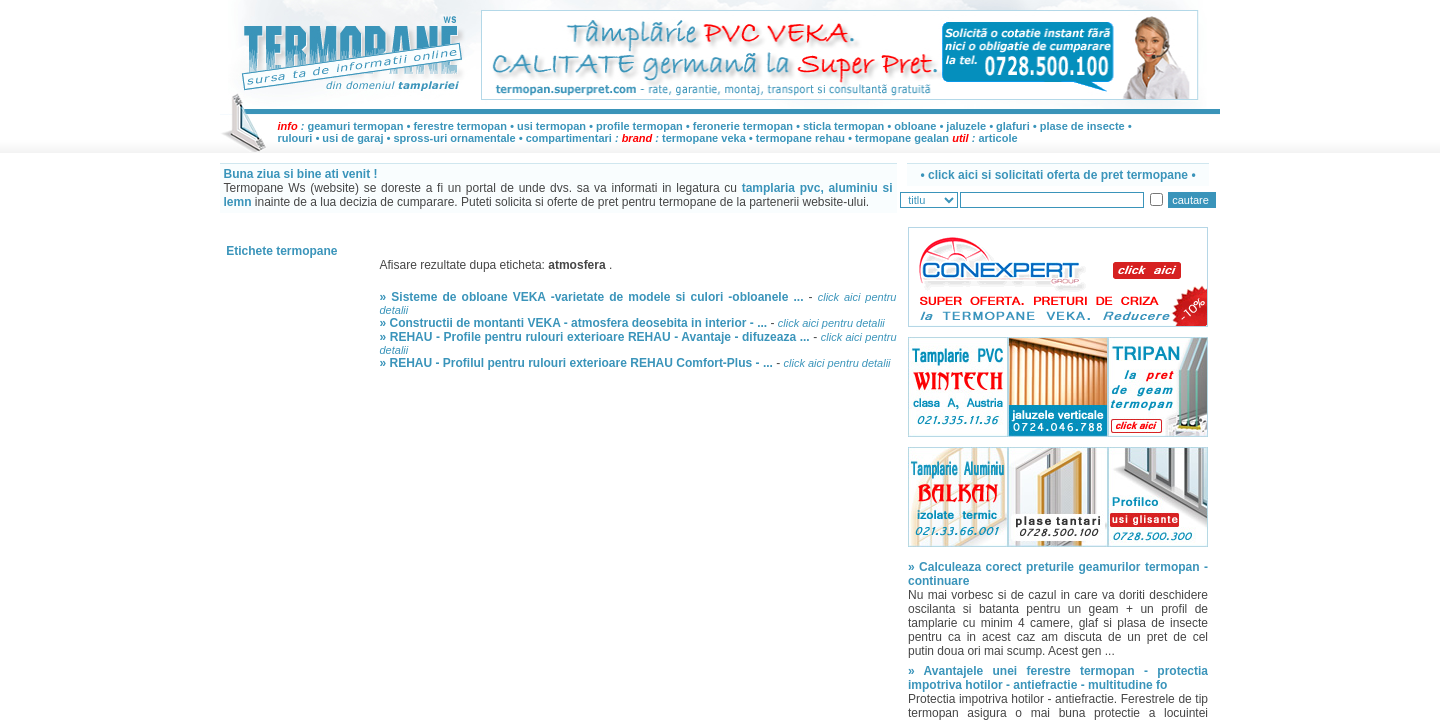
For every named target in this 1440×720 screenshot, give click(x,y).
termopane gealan (902, 138)
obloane (915, 126)
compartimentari (570, 138)
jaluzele (966, 126)
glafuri (1013, 126)
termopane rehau (800, 138)
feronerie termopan (743, 126)
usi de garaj (352, 138)
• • (1057, 175)
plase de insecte (1082, 126)
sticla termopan (843, 126)
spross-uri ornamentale (454, 138)
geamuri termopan (355, 126)
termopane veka (704, 138)
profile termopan (639, 126)
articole (997, 138)
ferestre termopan (460, 126)
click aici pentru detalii (831, 323)
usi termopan (551, 126)
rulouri (295, 138)
